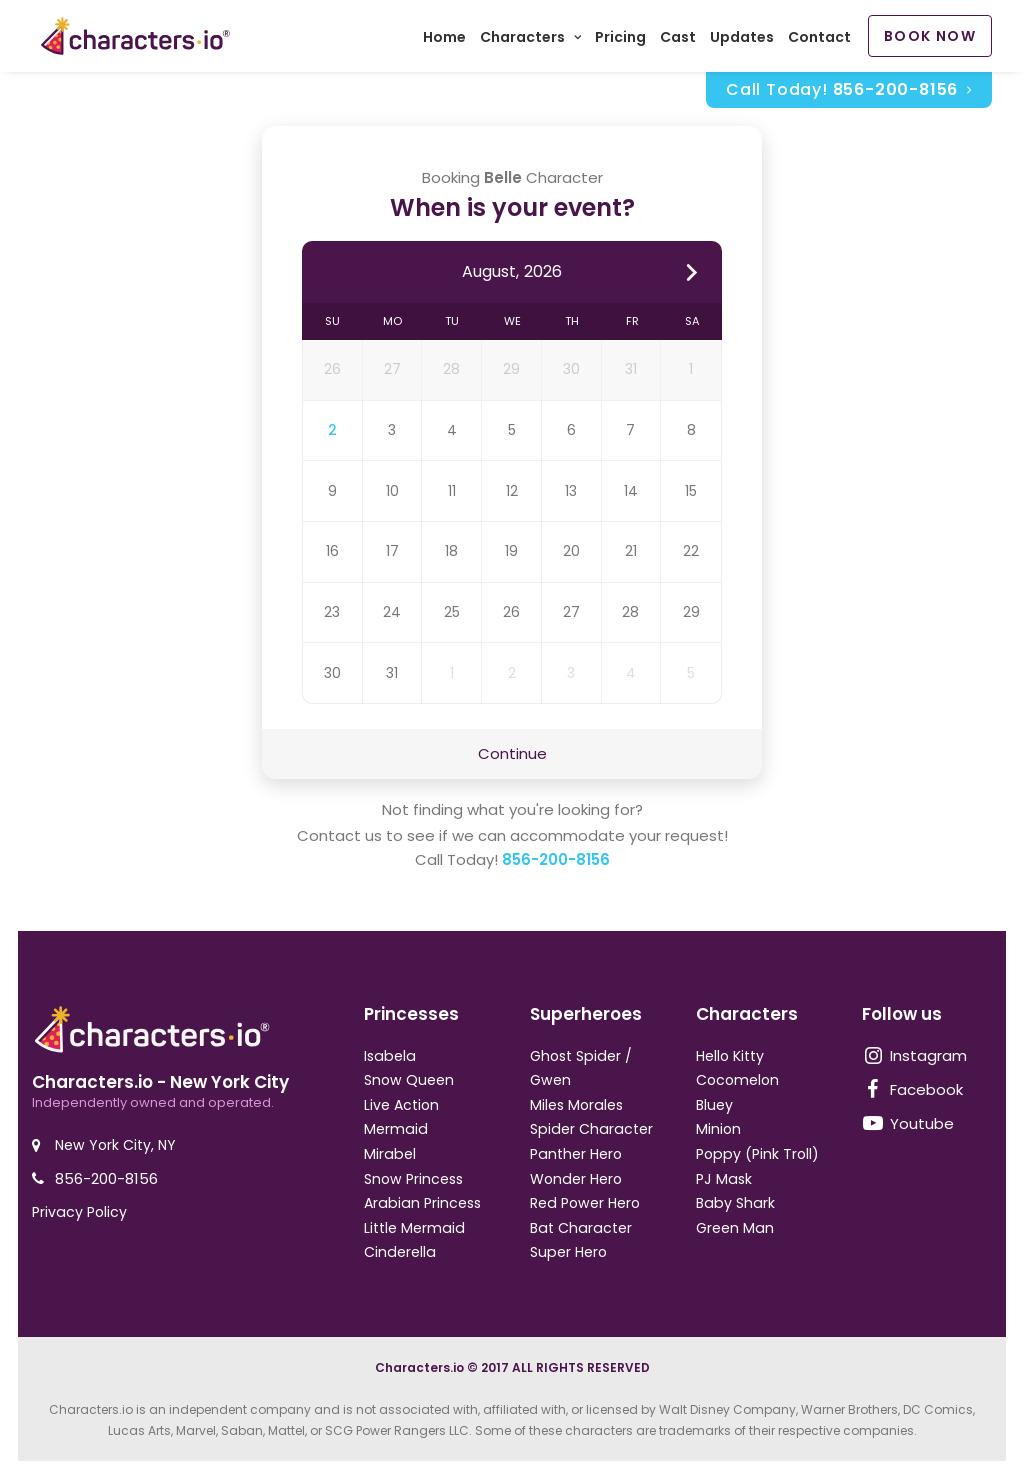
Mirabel (390, 1154)
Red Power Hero (585, 1203)
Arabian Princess (422, 1203)
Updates (742, 40)
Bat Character (581, 1228)
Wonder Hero (576, 1179)
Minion (718, 1129)
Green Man (735, 1228)
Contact (819, 40)
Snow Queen (409, 1080)
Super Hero (568, 1252)
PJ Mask (724, 1179)
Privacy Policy (79, 1212)
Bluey (714, 1105)
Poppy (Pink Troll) (757, 1154)
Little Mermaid (414, 1228)
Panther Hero (576, 1154)
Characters (530, 40)
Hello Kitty (730, 1056)
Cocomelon (737, 1080)
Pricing (620, 40)
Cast (678, 40)
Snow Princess (413, 1179)
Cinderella (400, 1252)
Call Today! (849, 93)
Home (444, 40)
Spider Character (591, 1129)
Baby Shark (735, 1203)
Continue (512, 757)
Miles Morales (576, 1105)
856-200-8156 (556, 864)
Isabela (390, 1056)
